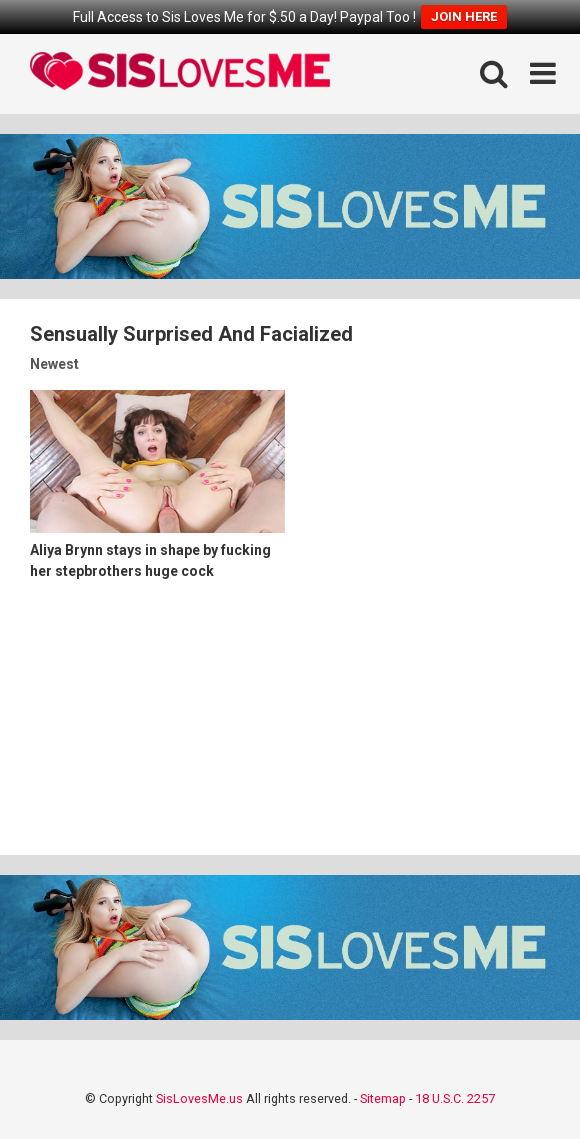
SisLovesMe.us (199, 1098)
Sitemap (383, 1098)
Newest (54, 364)
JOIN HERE (464, 16)
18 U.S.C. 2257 (455, 1098)
